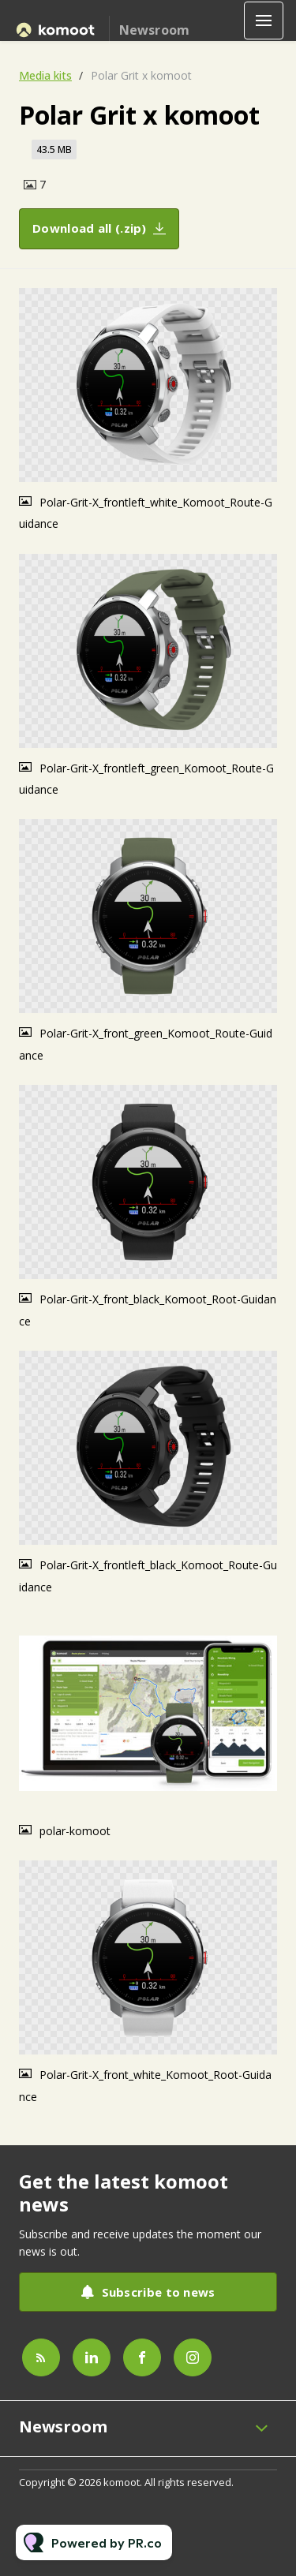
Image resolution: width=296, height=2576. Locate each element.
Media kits (45, 75)
